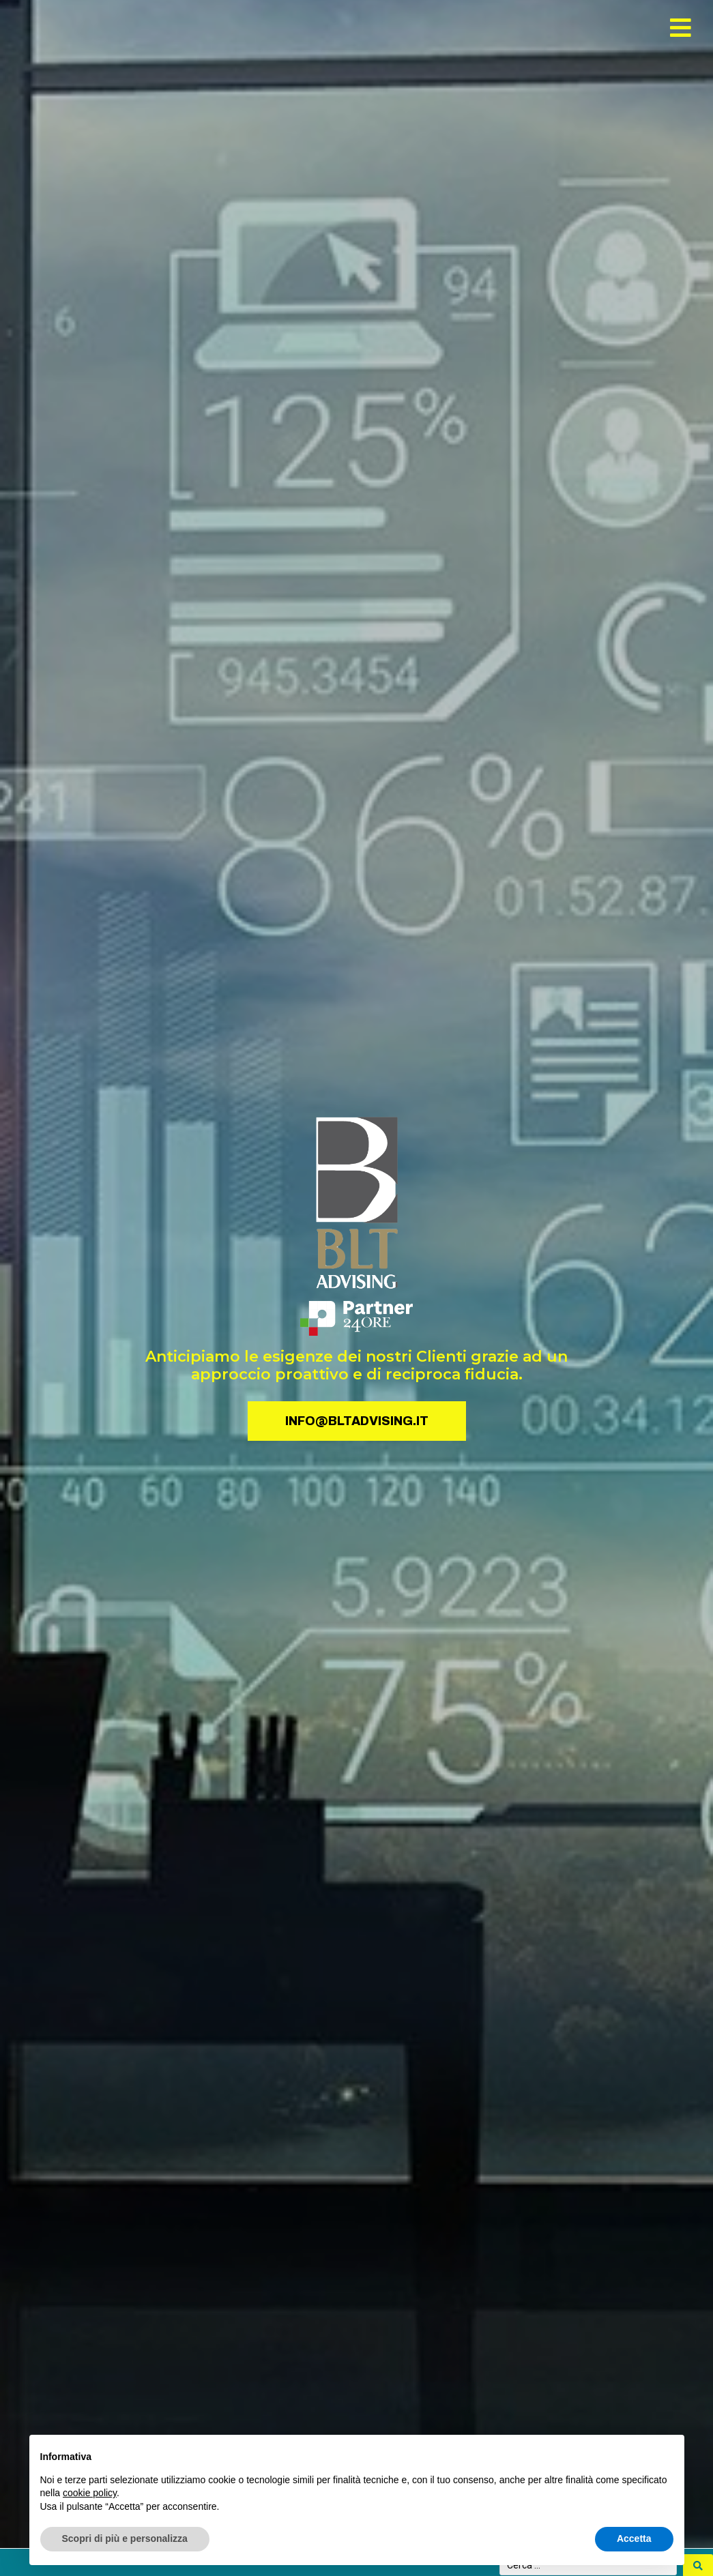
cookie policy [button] (90, 2492)
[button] (681, 28)
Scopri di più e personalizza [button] (125, 2538)
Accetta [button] (634, 2538)
